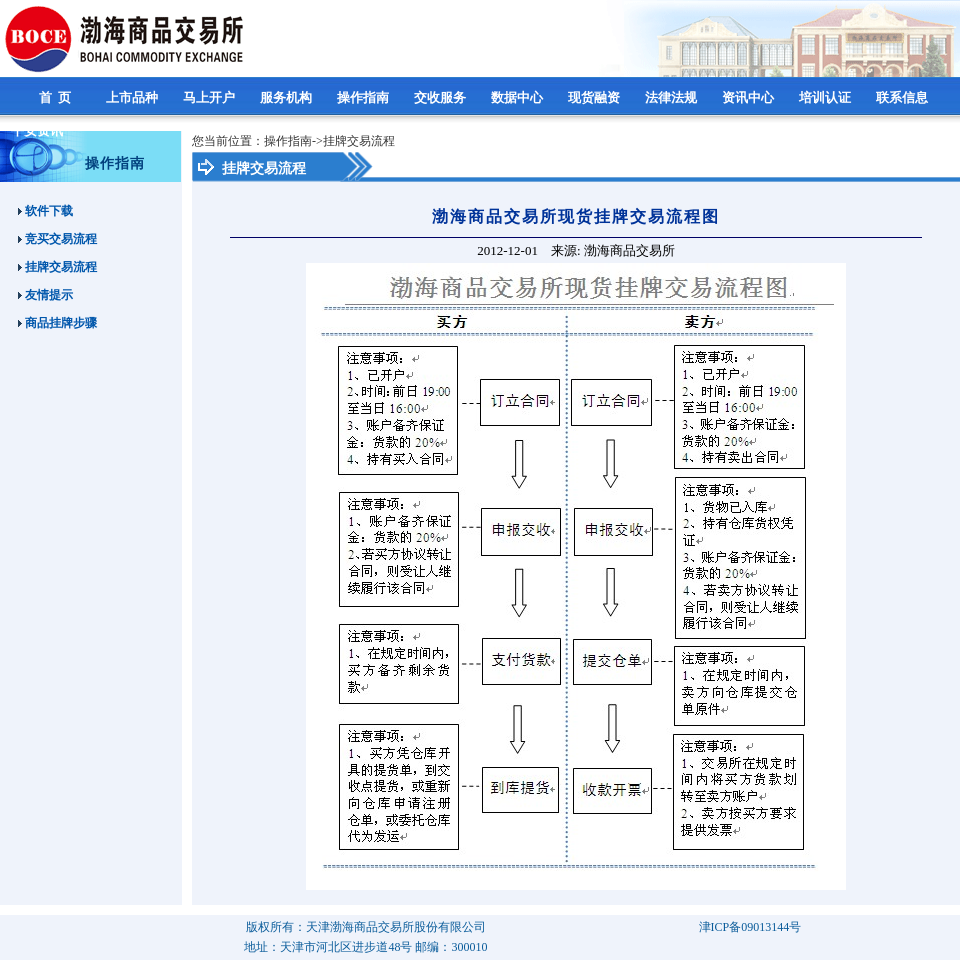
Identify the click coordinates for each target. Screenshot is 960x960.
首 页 (57, 97)
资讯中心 (749, 97)
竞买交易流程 (57, 239)
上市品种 (133, 97)
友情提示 (45, 295)
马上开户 (210, 97)
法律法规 (672, 97)
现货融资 (595, 97)
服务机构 (287, 97)
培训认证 (826, 97)
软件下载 (45, 211)
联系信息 (903, 97)
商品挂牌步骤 (57, 323)
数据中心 (518, 97)
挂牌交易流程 (57, 267)
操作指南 (364, 97)
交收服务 (441, 97)
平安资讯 (38, 130)
